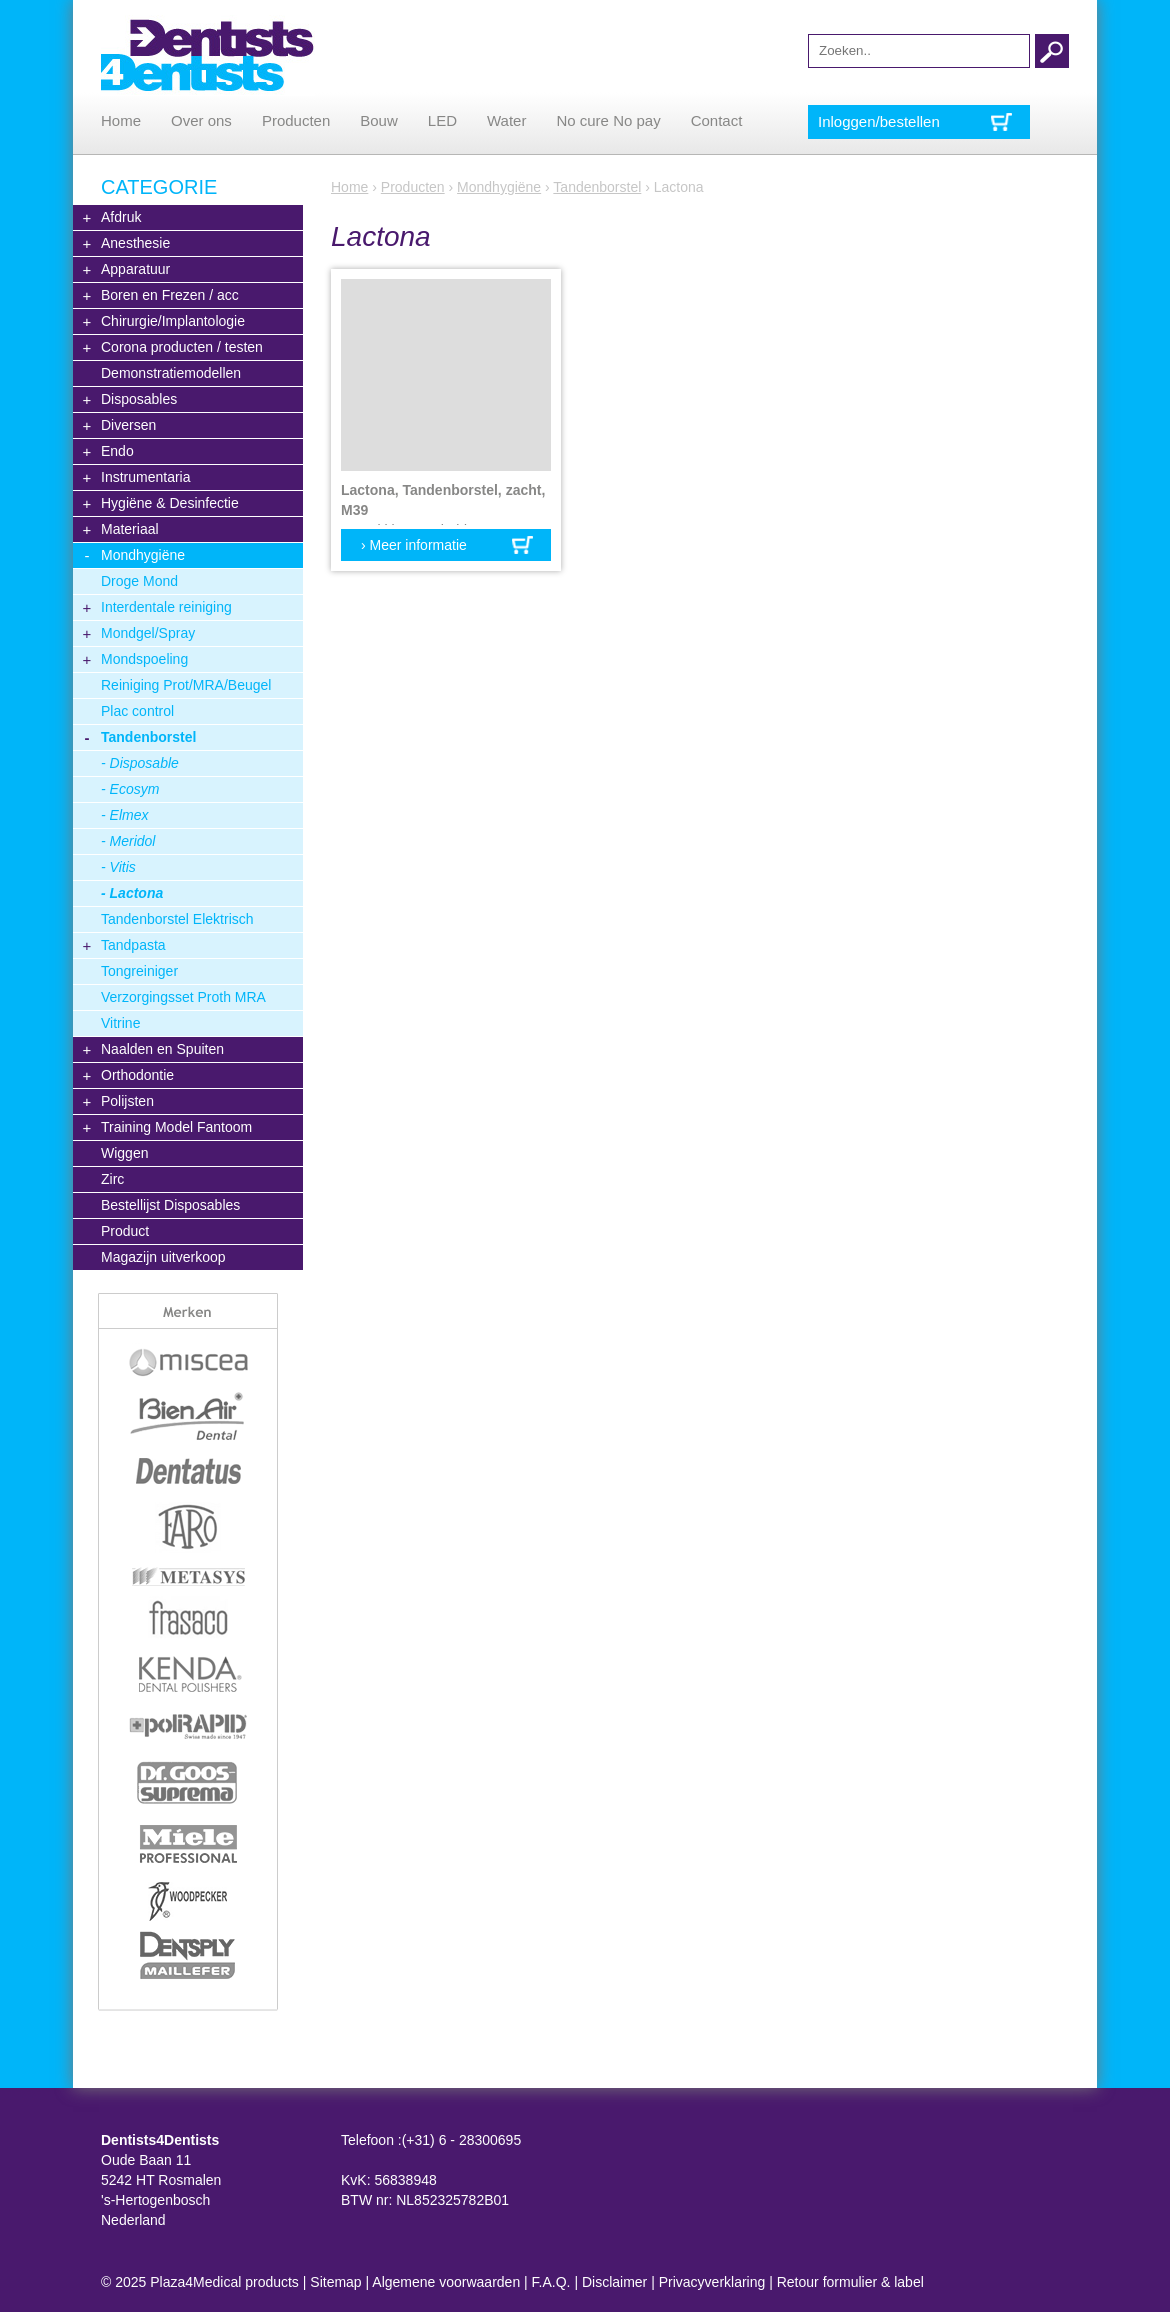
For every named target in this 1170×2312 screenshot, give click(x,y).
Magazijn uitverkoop (163, 1257)
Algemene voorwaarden (446, 2282)
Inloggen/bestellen (879, 121)
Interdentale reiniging (166, 607)
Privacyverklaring (712, 2282)
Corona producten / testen (182, 347)
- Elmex (124, 815)
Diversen (128, 425)
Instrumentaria (145, 477)
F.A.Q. (551, 2282)
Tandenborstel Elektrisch (177, 919)
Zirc (112, 1179)
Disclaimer (614, 2282)
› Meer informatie (414, 545)
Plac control (137, 711)
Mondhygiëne (143, 555)
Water (506, 120)
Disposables (139, 399)
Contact (717, 120)
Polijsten (127, 1101)
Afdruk (121, 217)
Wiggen (124, 1153)
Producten (296, 120)
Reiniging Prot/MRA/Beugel (186, 685)
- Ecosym (130, 789)
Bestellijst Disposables (170, 1205)
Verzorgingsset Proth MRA (183, 997)
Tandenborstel (148, 737)
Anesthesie (135, 243)
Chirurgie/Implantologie (173, 321)
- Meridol (128, 841)
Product (125, 1231)
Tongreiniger (139, 971)
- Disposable (140, 763)
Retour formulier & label (850, 2282)
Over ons (201, 120)
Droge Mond (139, 581)
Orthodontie (137, 1075)
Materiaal (130, 529)
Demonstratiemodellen (171, 373)
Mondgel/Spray (148, 633)
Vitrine (120, 1023)
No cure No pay (608, 120)
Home (121, 120)
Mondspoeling (144, 659)
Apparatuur (135, 269)
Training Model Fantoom (176, 1127)
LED (442, 120)
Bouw (379, 120)
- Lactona (132, 893)
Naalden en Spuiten (162, 1049)
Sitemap (335, 2282)
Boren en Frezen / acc (170, 295)
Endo (117, 451)
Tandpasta (133, 945)
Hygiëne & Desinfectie (170, 503)
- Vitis (118, 867)
